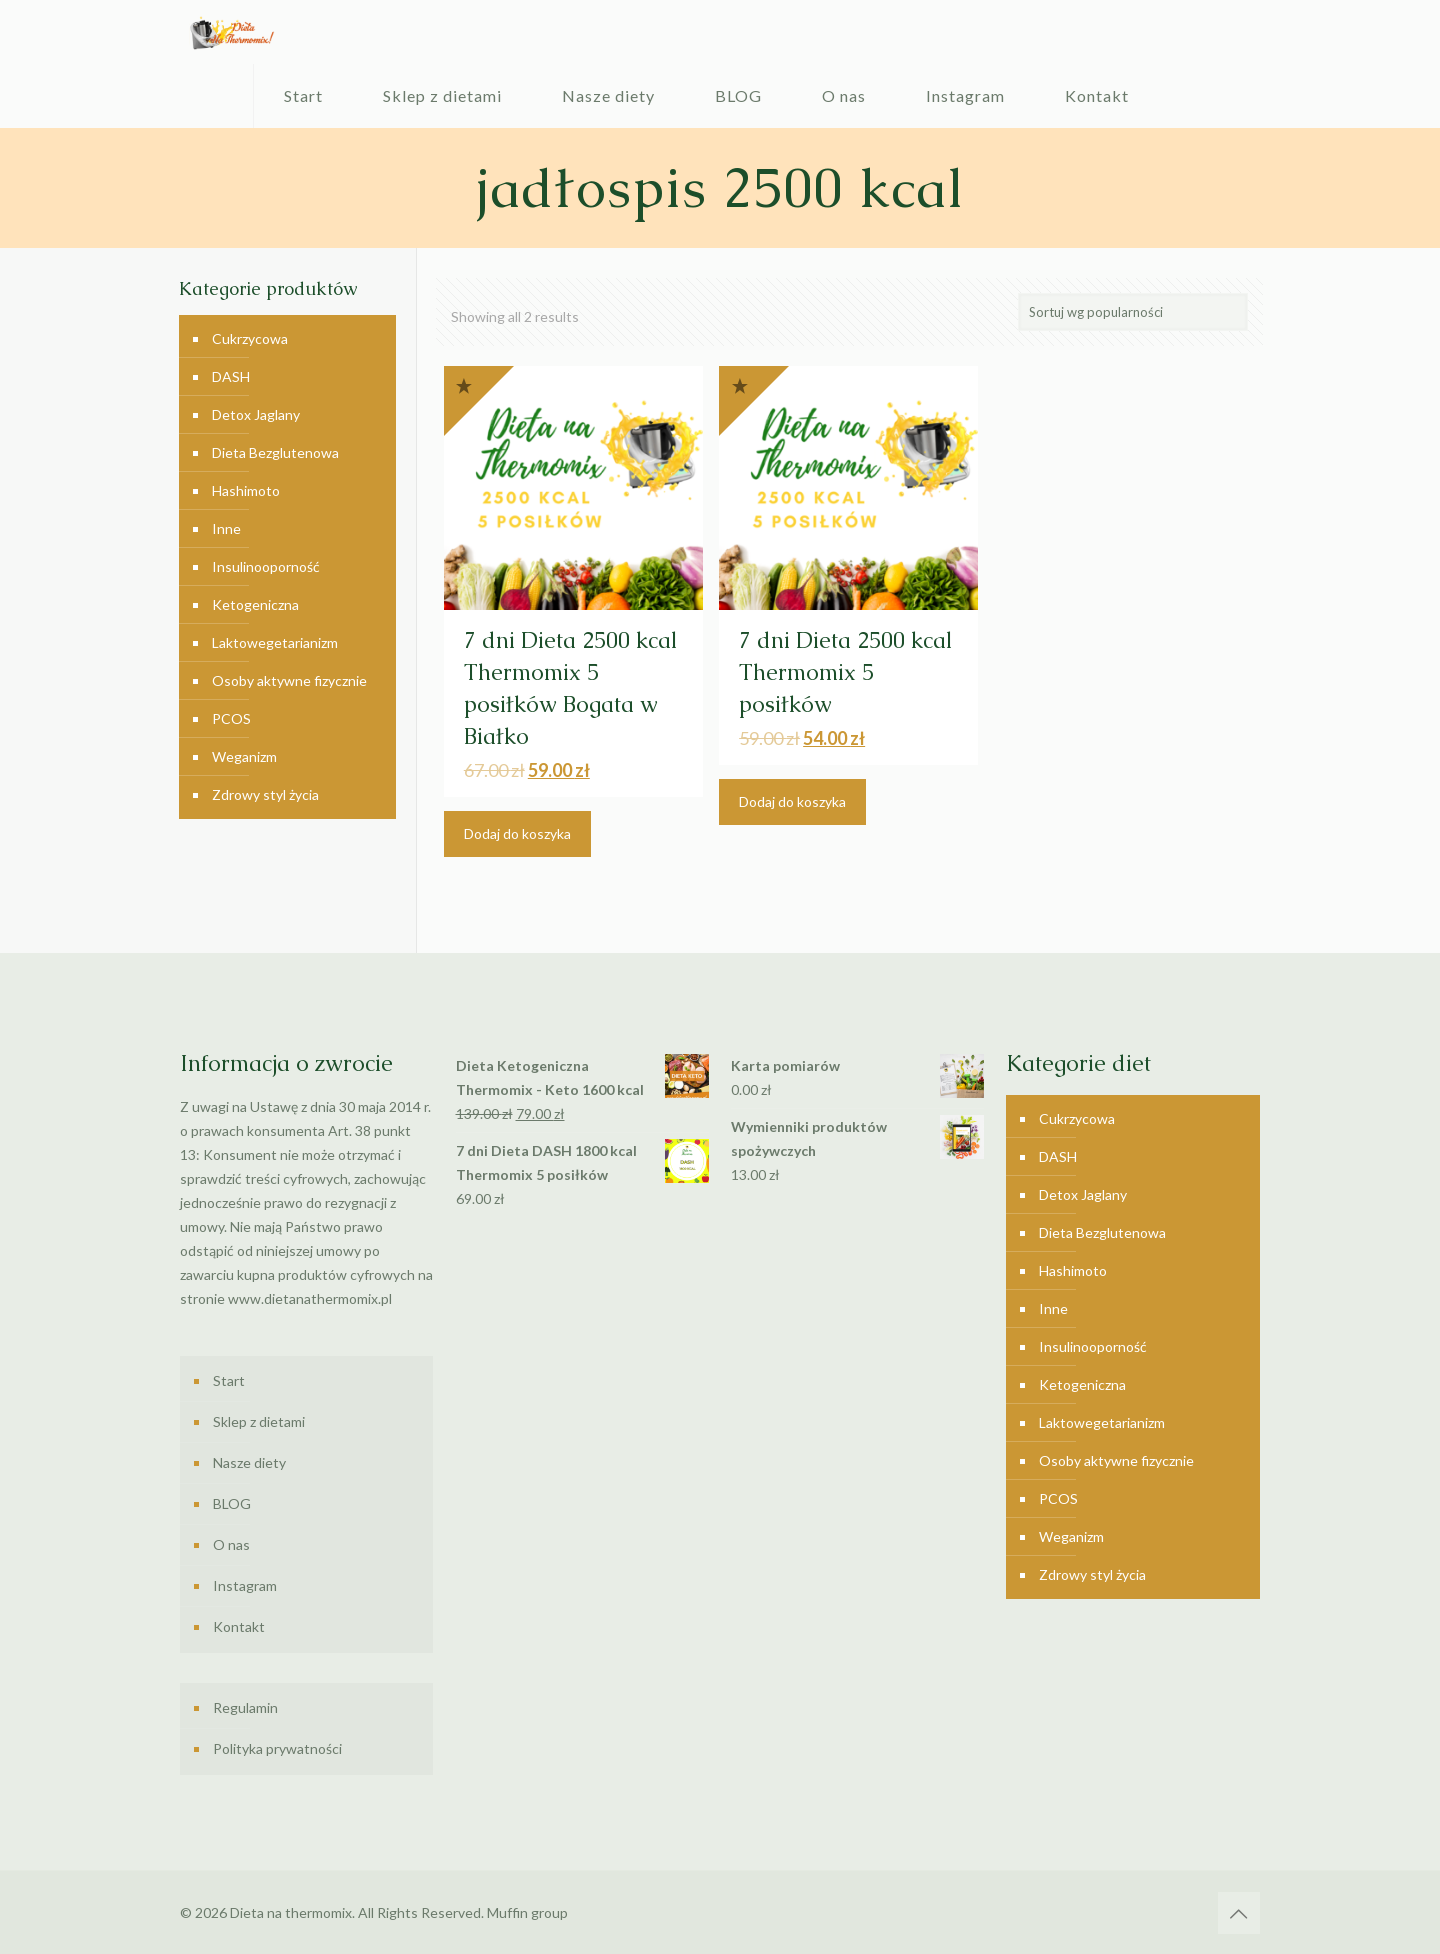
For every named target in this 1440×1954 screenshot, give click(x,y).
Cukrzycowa (250, 338)
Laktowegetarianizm (275, 642)
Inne (226, 528)
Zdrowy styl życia (265, 794)
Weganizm (244, 756)
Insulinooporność (266, 566)
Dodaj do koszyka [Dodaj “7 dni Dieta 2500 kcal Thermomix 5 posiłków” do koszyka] (792, 801)
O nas (231, 1544)
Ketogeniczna (255, 604)
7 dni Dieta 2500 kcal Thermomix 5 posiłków (845, 672)
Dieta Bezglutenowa (275, 452)
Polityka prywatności (277, 1748)
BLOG (232, 1503)
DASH (231, 376)
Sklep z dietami (259, 1421)
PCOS (231, 718)
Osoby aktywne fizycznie (289, 680)
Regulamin (245, 1707)
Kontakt (239, 1626)
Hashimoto (246, 490)
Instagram (245, 1585)
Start (229, 1380)
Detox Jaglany (256, 414)
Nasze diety (249, 1462)
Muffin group (527, 1912)
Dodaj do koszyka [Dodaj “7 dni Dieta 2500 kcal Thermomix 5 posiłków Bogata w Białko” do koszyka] (517, 833)
